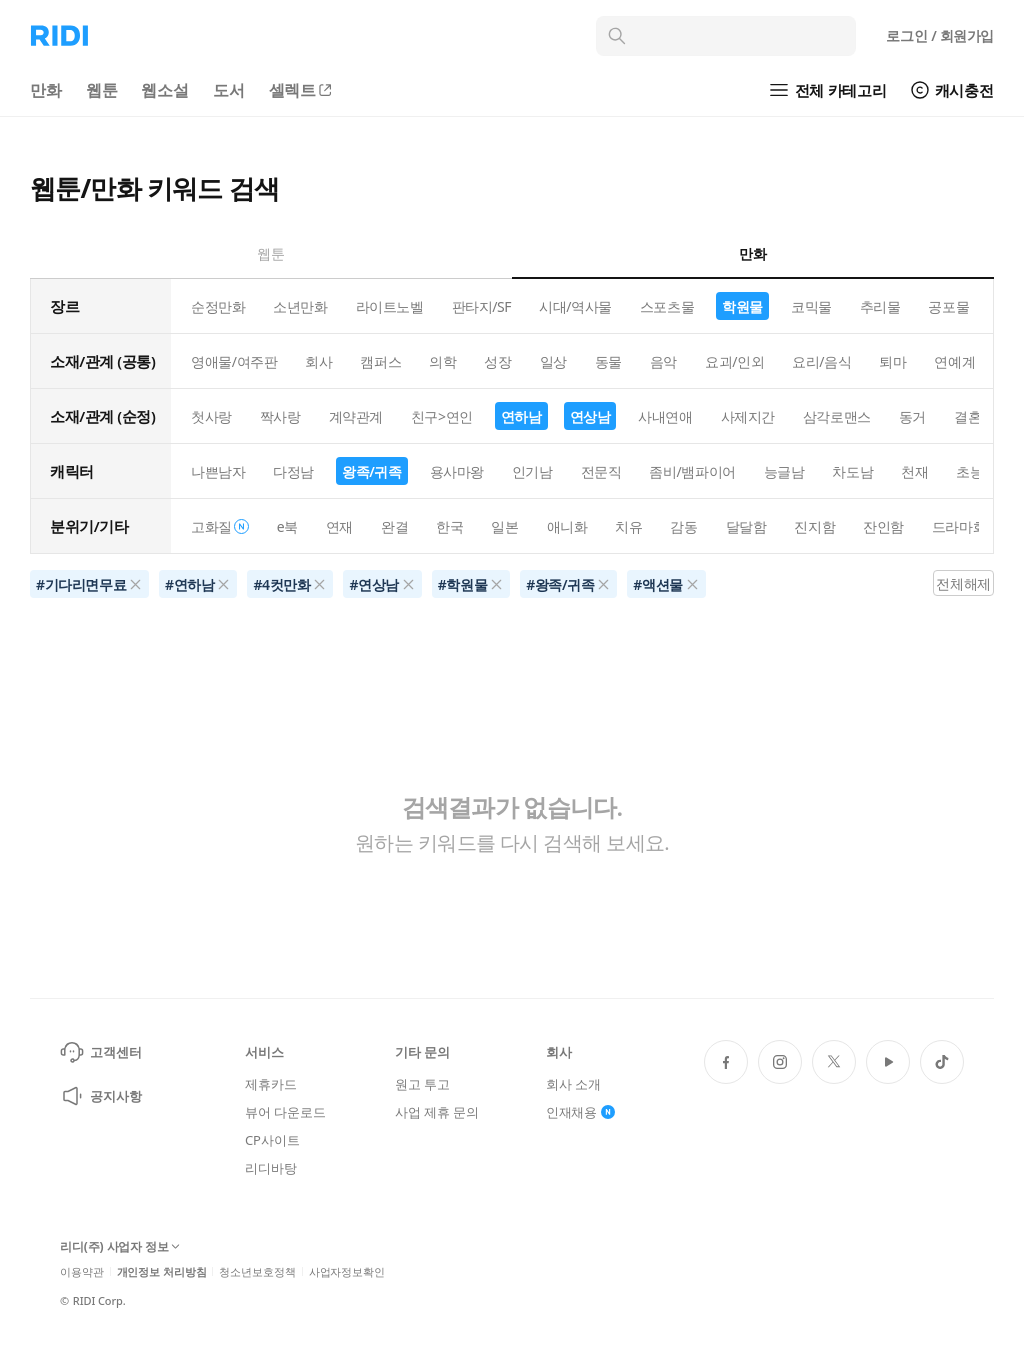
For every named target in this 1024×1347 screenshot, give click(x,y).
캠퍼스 (380, 361)
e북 (287, 526)
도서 (229, 90)
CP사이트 (272, 1140)
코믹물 (811, 306)
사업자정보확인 (347, 1271)
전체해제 (963, 583)
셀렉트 (302, 90)
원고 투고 (422, 1084)
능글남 (784, 471)
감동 (683, 526)
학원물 (742, 306)
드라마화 (959, 526)
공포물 (948, 306)
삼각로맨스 (837, 416)
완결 (394, 526)
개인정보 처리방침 (162, 1271)
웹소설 (165, 90)
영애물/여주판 (234, 361)
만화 (46, 90)
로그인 (940, 35)
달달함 (746, 526)
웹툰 (102, 90)
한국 (449, 526)
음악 (663, 361)
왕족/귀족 (372, 471)
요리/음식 (821, 361)
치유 (628, 526)
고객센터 (100, 1052)
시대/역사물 (575, 306)
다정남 (293, 471)
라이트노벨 (390, 306)
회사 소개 (573, 1084)
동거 (912, 416)
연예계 (954, 361)
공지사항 (100, 1096)
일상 (553, 361)
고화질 (220, 526)
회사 (318, 361)
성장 (497, 361)
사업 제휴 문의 (437, 1112)
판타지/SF (482, 306)
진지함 (814, 526)
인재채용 (580, 1112)
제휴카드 (270, 1084)
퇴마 (892, 361)
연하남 (521, 416)
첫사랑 (211, 416)
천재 (914, 471)
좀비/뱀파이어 (692, 471)
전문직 (601, 471)
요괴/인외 (734, 361)
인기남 (532, 471)
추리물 (880, 306)
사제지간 (748, 416)
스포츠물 (667, 306)
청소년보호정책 (257, 1271)
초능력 (976, 471)
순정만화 (218, 306)
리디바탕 (270, 1168)
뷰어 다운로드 (285, 1112)
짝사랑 (280, 416)
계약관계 (356, 416)
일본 (504, 526)
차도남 (852, 471)
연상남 (590, 416)
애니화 (567, 526)
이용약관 (82, 1271)
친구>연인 (442, 416)
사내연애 (665, 416)
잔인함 (883, 526)
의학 (442, 361)
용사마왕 (457, 471)
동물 (608, 361)
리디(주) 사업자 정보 (120, 1247)
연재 (339, 526)
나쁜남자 (218, 471)
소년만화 (300, 306)
